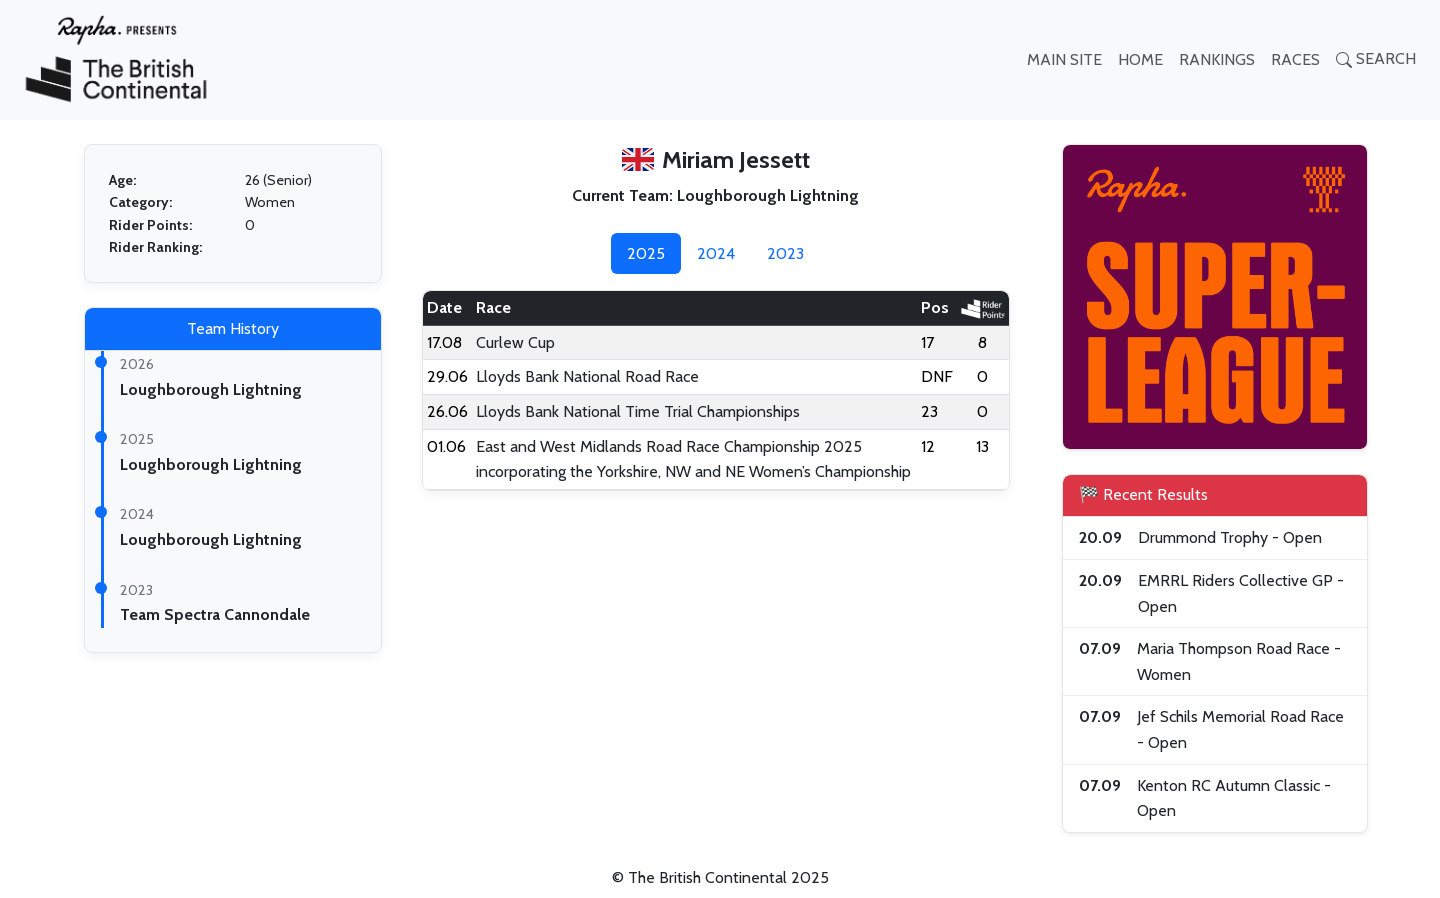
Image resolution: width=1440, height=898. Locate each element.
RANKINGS (1217, 59)
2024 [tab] (716, 253)
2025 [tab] (646, 253)
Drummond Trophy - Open (1230, 537)
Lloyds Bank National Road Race (587, 376)
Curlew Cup (515, 342)
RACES (1295, 59)
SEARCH (1376, 59)
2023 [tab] (785, 253)
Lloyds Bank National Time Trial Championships (638, 411)
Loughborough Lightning (211, 389)
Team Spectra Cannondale (215, 614)
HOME (1140, 59)
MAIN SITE (1064, 59)
